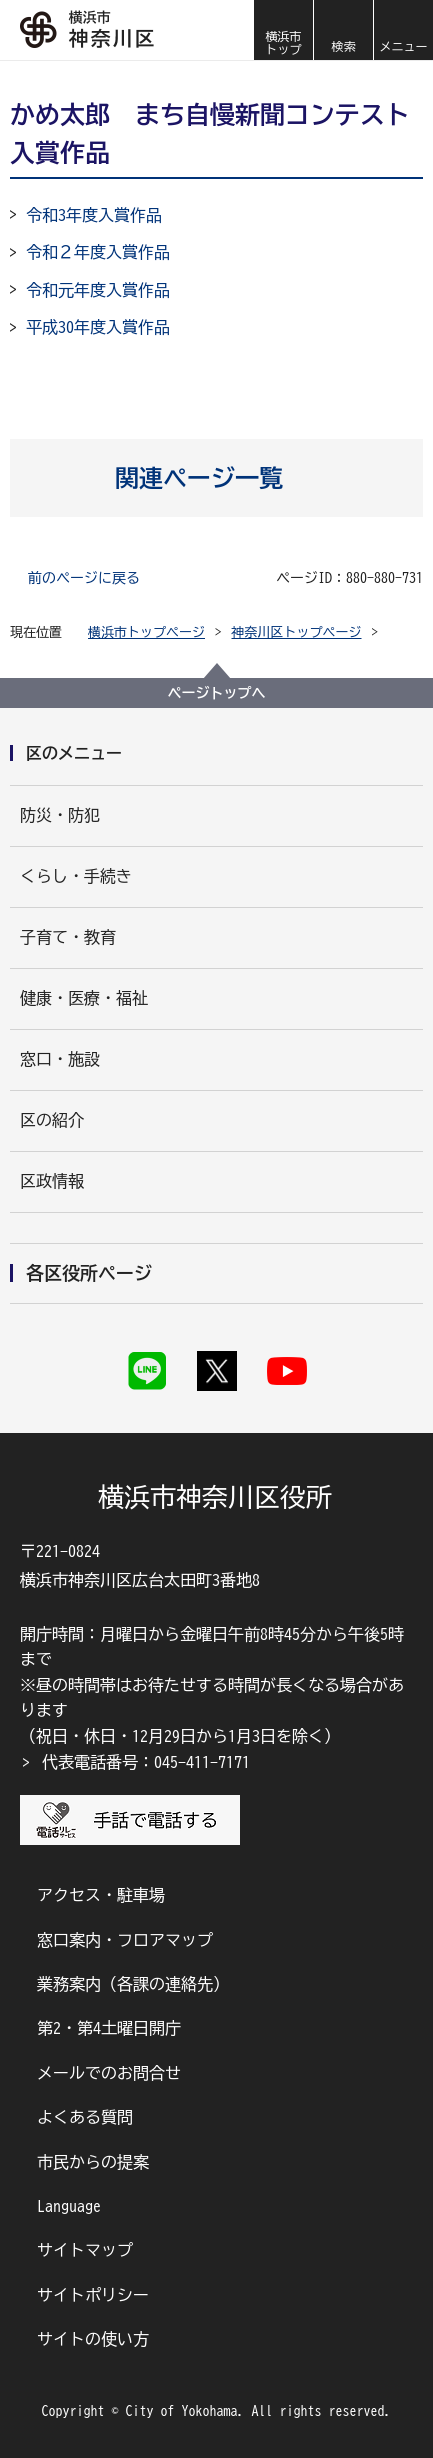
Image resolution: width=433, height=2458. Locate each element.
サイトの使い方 (93, 2339)
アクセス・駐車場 (101, 1895)
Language (69, 2206)
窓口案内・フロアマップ (125, 1940)
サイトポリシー (93, 2295)
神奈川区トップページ (297, 632)
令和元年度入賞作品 (98, 290)
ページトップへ (217, 693)
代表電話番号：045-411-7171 (146, 1762)
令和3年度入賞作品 (94, 215)
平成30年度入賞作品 (98, 327)
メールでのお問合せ (109, 2073)
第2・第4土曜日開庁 (109, 2028)
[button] (343, 30)
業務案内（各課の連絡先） (133, 1984)
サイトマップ (85, 2250)
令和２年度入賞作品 (98, 252)
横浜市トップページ (146, 632)
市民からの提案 (93, 2162)
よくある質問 (85, 2117)
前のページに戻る (84, 578)
